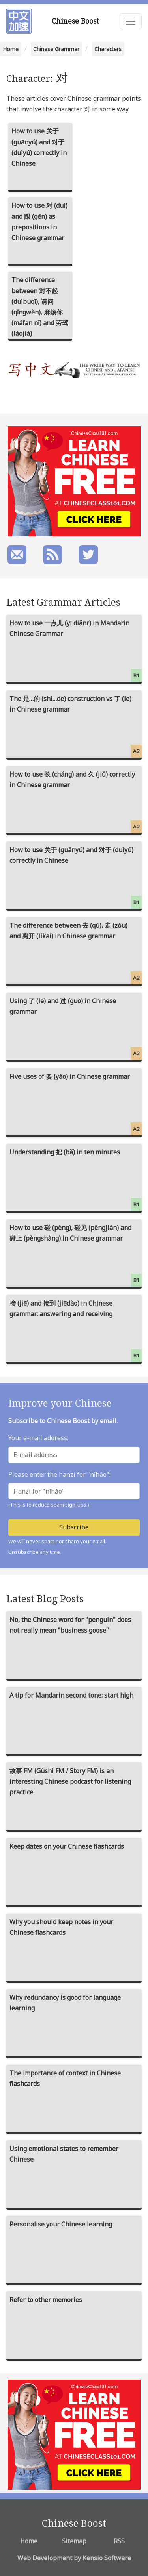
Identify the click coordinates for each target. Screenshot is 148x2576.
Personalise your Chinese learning (60, 2224)
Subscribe (74, 1527)
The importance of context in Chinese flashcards (65, 2078)
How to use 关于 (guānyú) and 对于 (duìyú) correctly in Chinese (39, 147)
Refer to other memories (45, 2299)
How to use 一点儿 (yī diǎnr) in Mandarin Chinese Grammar (75, 650)
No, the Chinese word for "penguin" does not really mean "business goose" (70, 1625)
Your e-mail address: (38, 1437)
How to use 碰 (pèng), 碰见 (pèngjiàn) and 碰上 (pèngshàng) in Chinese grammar (75, 1255)
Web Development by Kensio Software (74, 2558)
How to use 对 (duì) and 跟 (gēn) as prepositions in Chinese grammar (39, 221)
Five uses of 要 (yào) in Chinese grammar (75, 1103)
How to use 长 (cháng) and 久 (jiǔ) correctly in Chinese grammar (75, 801)
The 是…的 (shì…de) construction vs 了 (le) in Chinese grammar (75, 726)
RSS (119, 2541)
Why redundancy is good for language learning (65, 2002)
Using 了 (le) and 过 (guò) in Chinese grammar (75, 1028)
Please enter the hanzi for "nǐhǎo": (59, 1474)
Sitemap (74, 2541)
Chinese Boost (75, 21)
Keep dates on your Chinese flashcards (66, 1846)
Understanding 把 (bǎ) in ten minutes (75, 1179)
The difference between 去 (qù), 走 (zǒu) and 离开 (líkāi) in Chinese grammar (75, 952)
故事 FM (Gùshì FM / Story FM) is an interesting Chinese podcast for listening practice (70, 1781)
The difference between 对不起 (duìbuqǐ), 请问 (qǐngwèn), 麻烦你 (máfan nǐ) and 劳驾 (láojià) (39, 307)
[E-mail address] (74, 1455)
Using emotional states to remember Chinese (63, 2154)
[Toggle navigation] (131, 21)
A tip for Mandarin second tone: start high (71, 1695)
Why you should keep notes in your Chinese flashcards (61, 1927)
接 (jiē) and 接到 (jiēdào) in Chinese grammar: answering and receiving (75, 1330)
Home (11, 49)
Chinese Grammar (56, 49)
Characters (108, 49)
